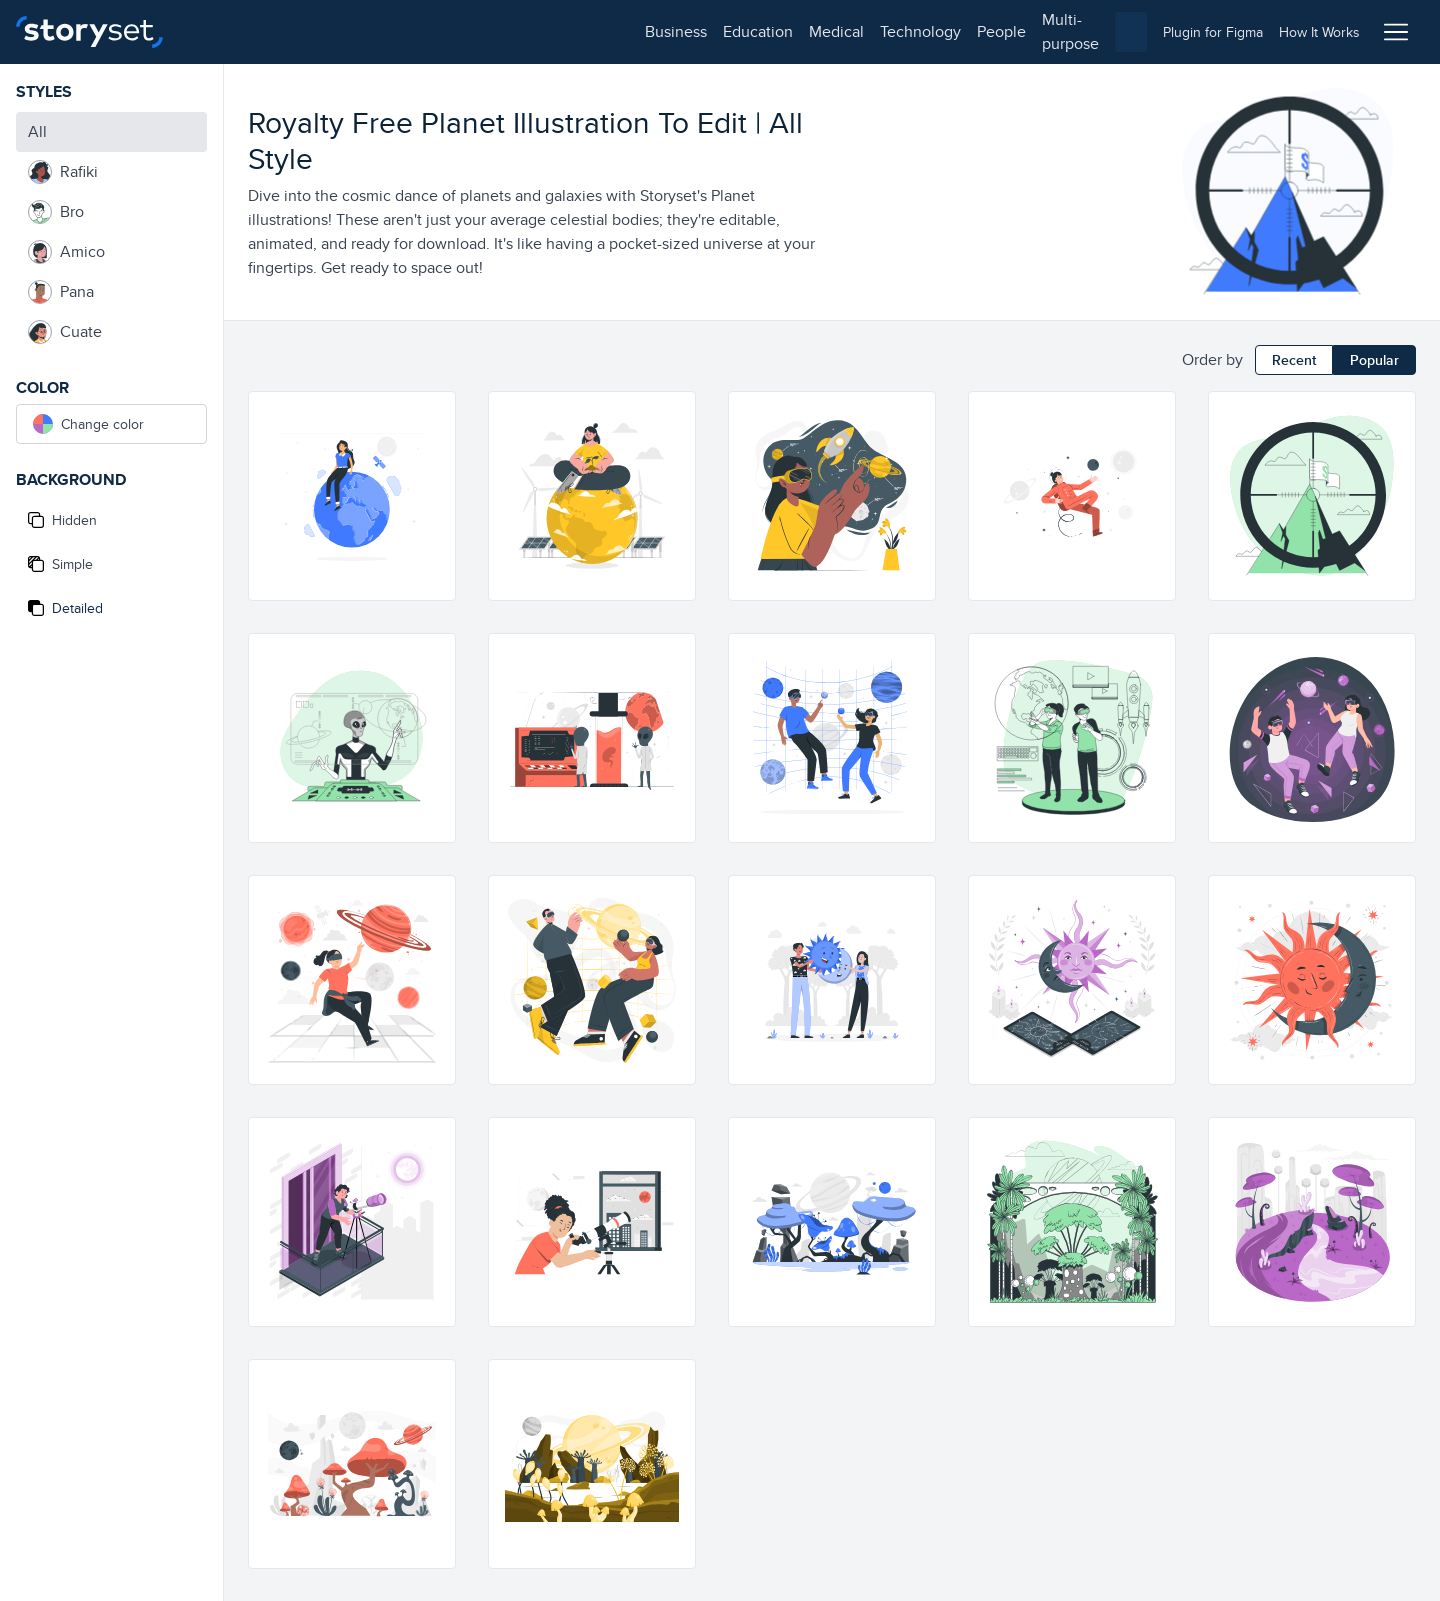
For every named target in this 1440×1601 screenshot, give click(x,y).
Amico (66, 252)
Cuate (65, 332)
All (37, 131)
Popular (1374, 360)
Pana (61, 292)
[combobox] (926, 32)
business (226, 31)
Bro (56, 212)
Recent (1294, 360)
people (551, 31)
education (308, 31)
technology (470, 31)
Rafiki (63, 172)
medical (386, 31)
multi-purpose (640, 31)
